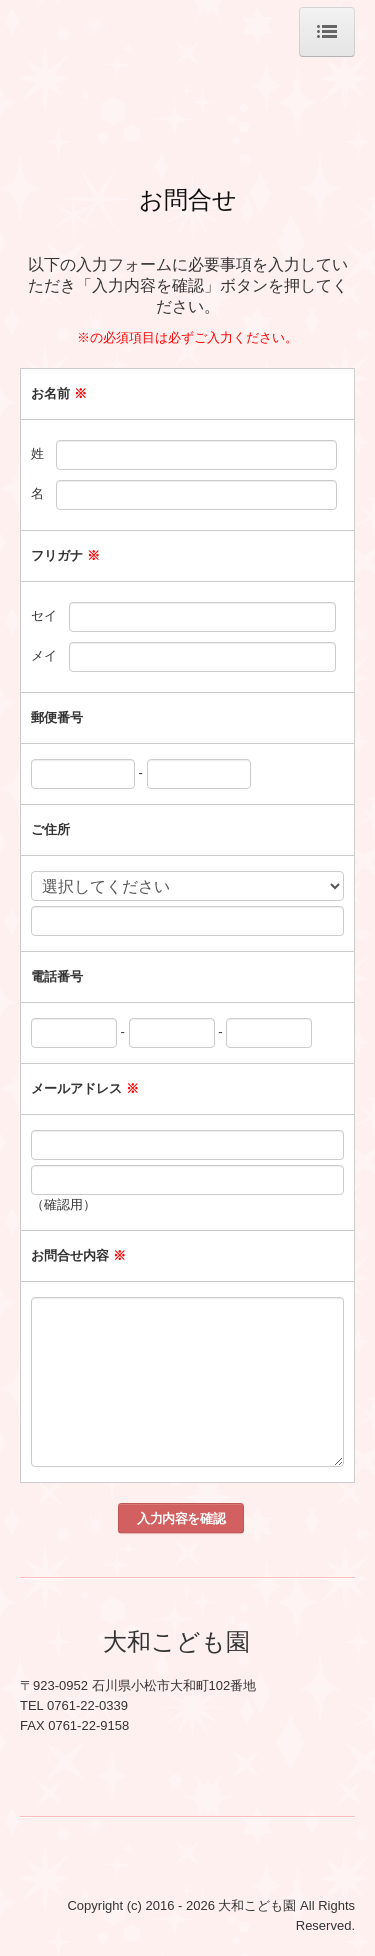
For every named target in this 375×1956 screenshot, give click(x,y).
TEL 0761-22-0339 (74, 1705)
